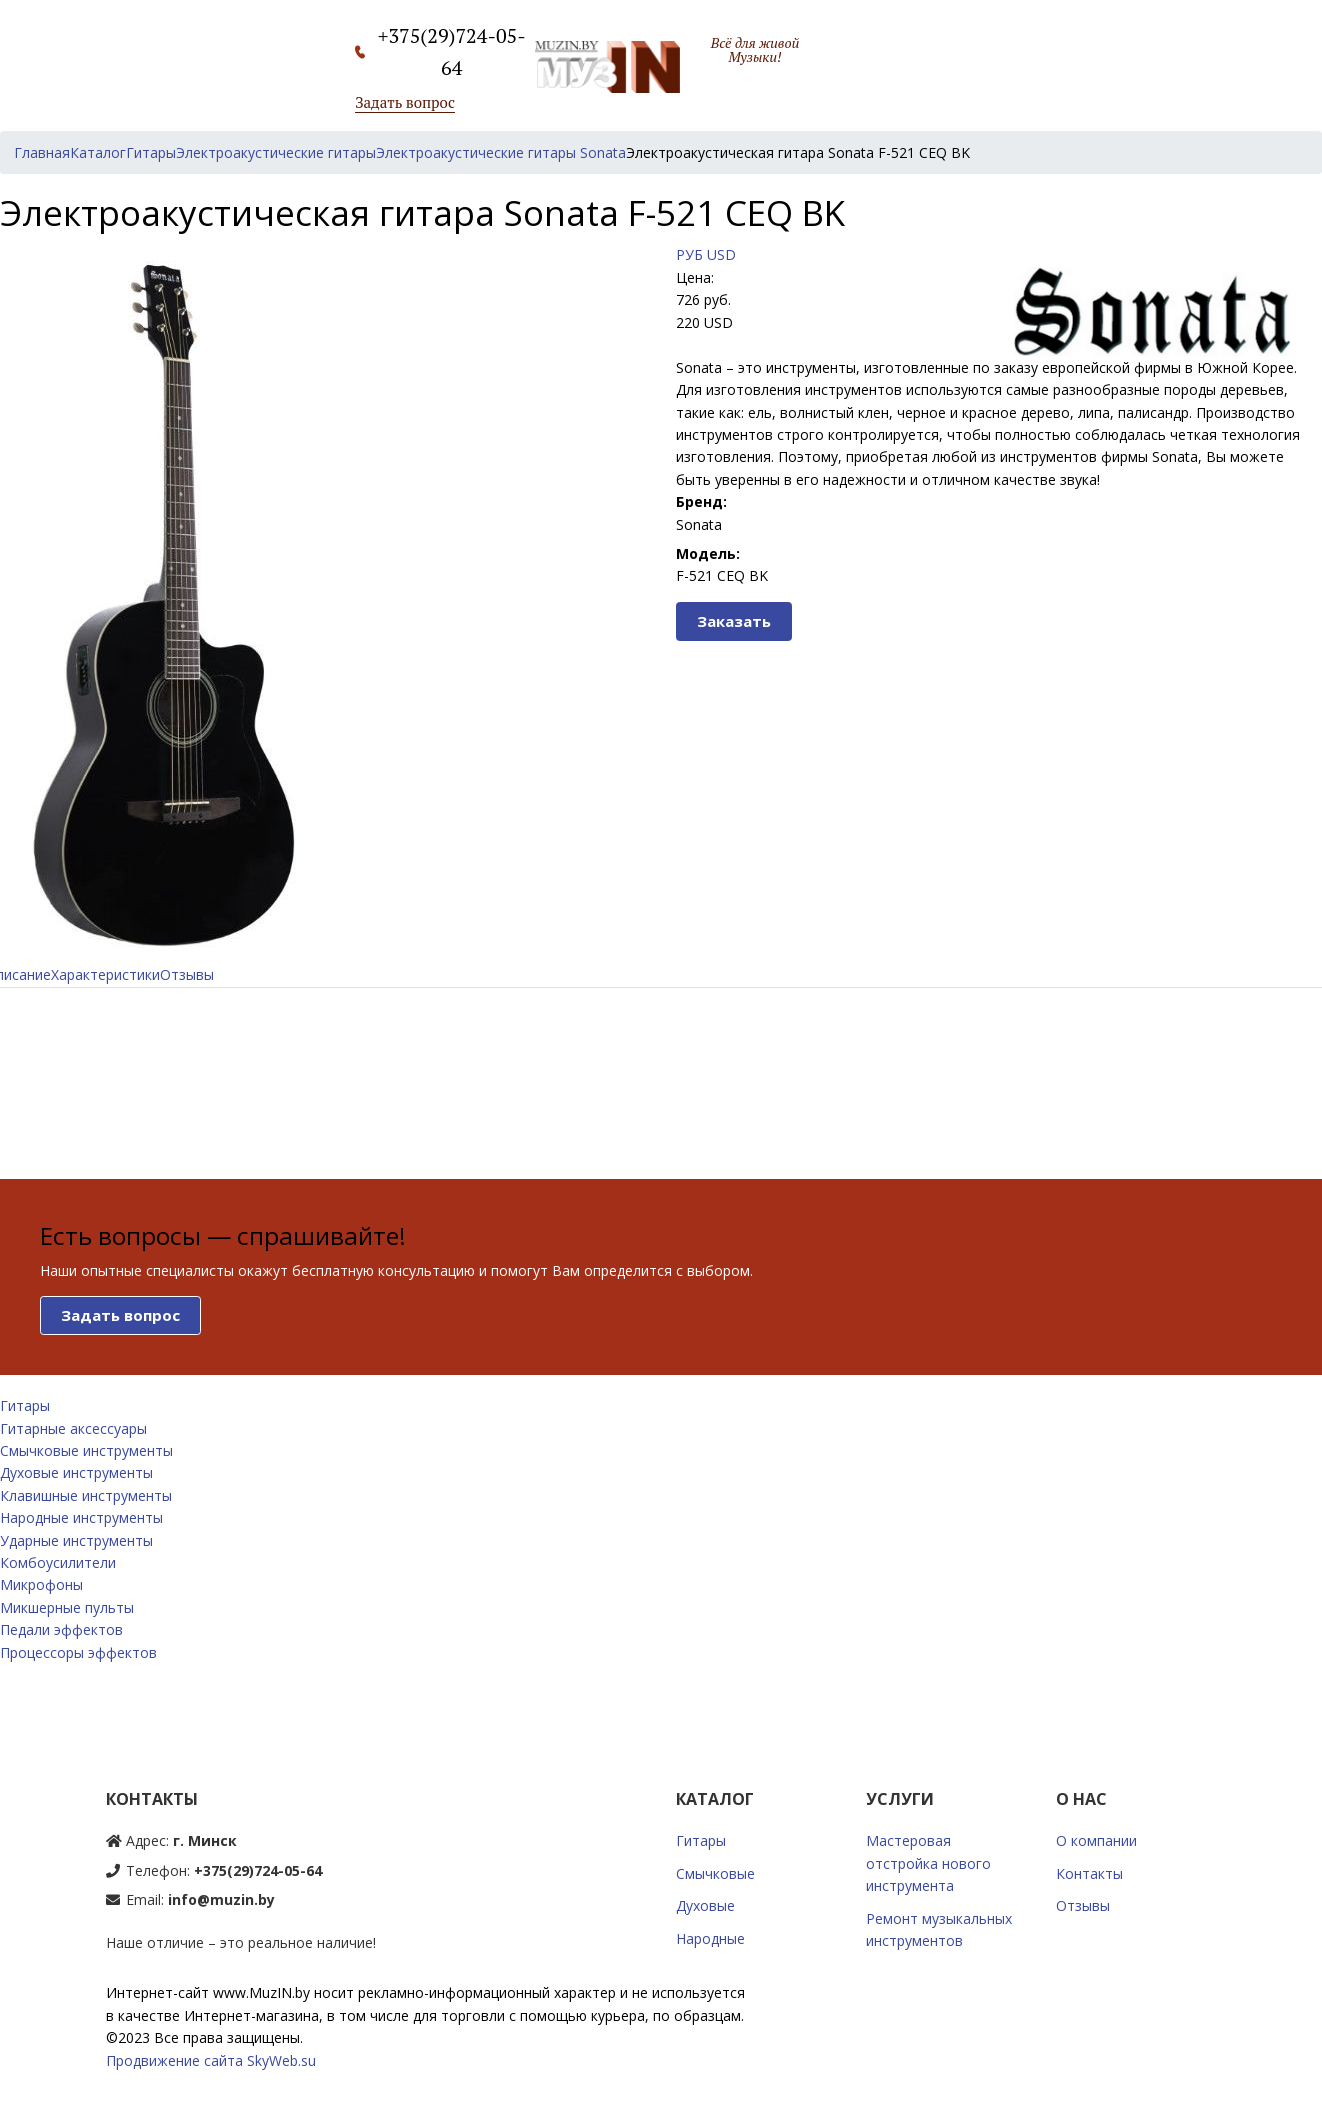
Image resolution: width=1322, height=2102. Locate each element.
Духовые (705, 1905)
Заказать (734, 621)
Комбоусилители (58, 1562)
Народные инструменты (81, 1517)
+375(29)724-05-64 (258, 1870)
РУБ (689, 254)
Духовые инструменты (76, 1472)
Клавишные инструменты (86, 1495)
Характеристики (105, 974)
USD (721, 254)
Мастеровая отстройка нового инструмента (928, 1863)
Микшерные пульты (67, 1607)
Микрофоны (41, 1584)
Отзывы (187, 974)
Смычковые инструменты (86, 1450)
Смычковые (715, 1873)
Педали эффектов (61, 1629)
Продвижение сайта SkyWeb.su (211, 2060)
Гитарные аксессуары (73, 1428)
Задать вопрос (405, 102)
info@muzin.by (221, 1899)
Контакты (1089, 1873)
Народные (710, 1938)
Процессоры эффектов (78, 1652)
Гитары (25, 1405)
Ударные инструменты (76, 1540)
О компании (1096, 1840)
